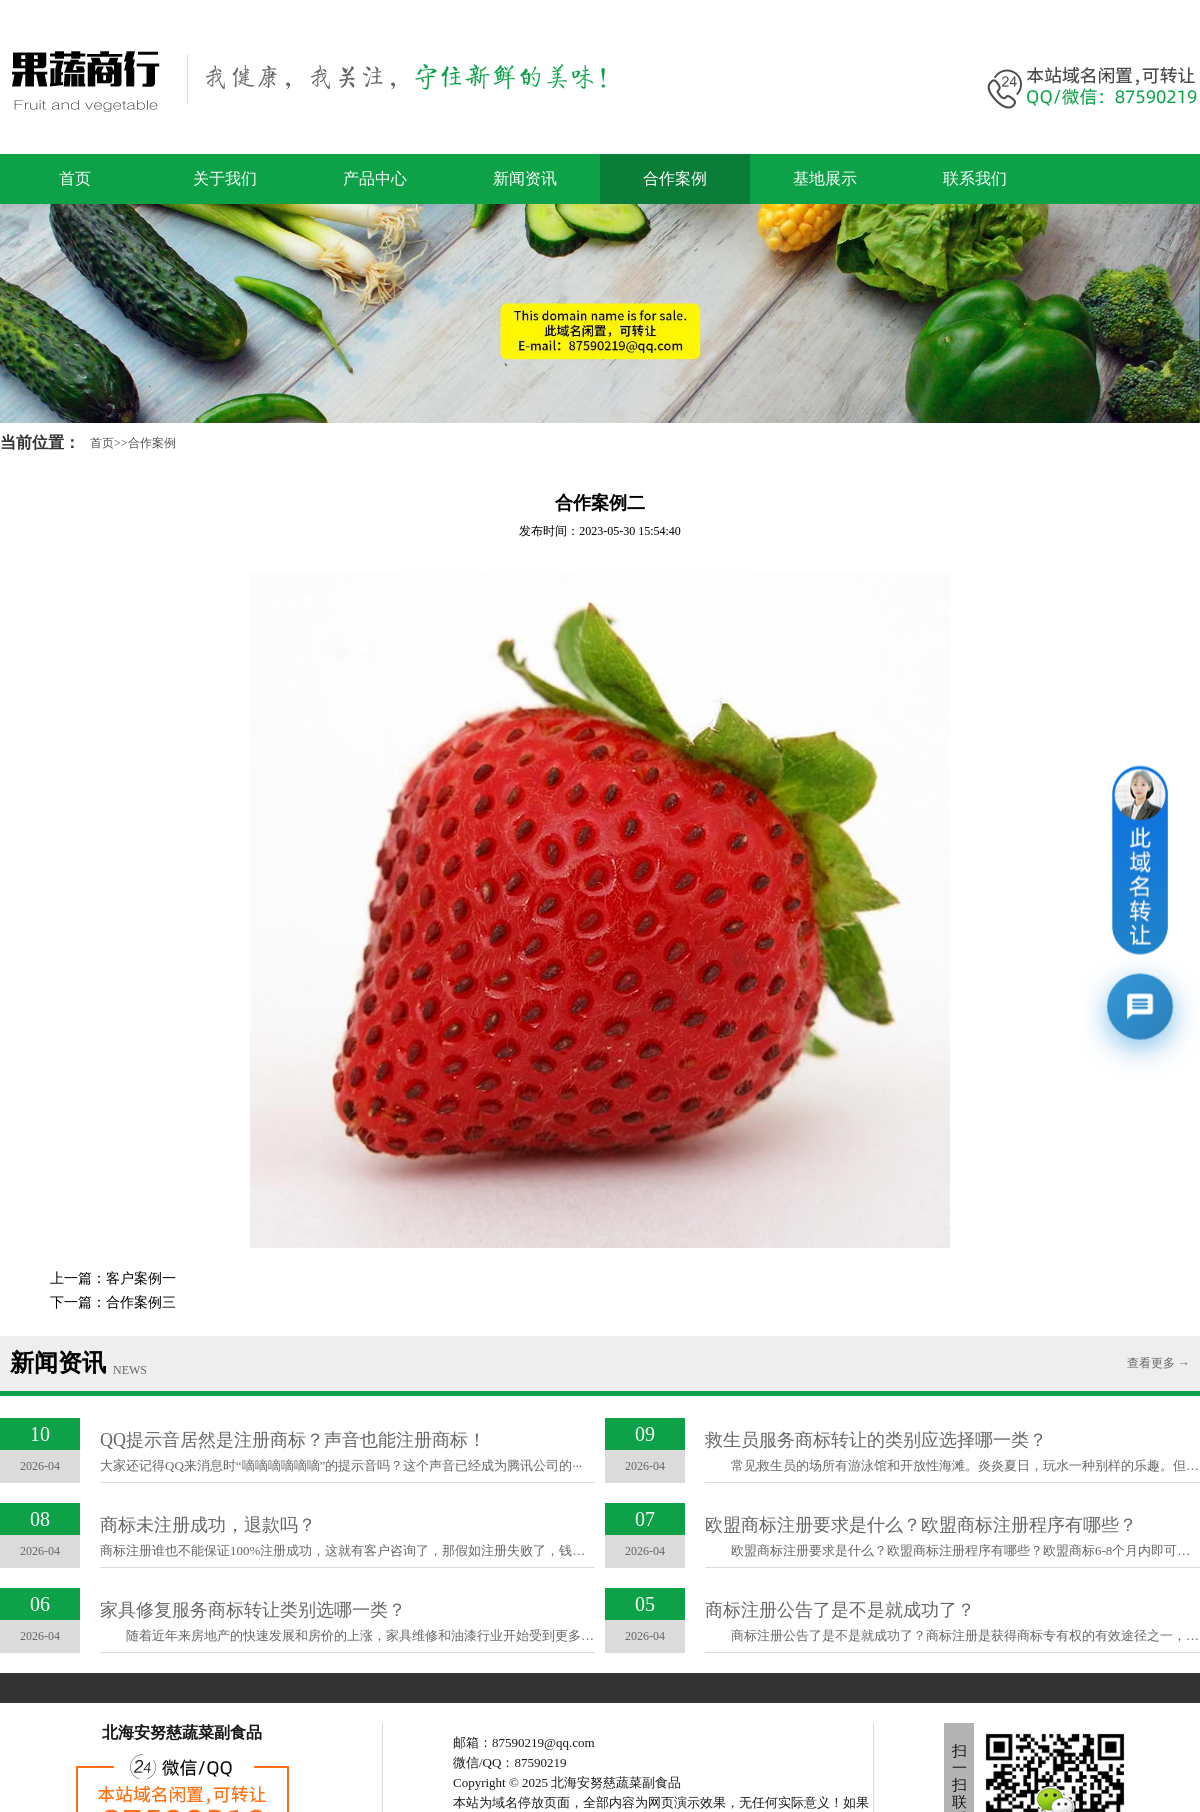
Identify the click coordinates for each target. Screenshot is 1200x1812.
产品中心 (375, 178)
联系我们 (975, 178)
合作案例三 (141, 1302)
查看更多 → (1158, 1363)
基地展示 (825, 178)
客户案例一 (141, 1278)
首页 (75, 178)
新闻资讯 (525, 178)
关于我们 (225, 178)
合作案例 (675, 178)
